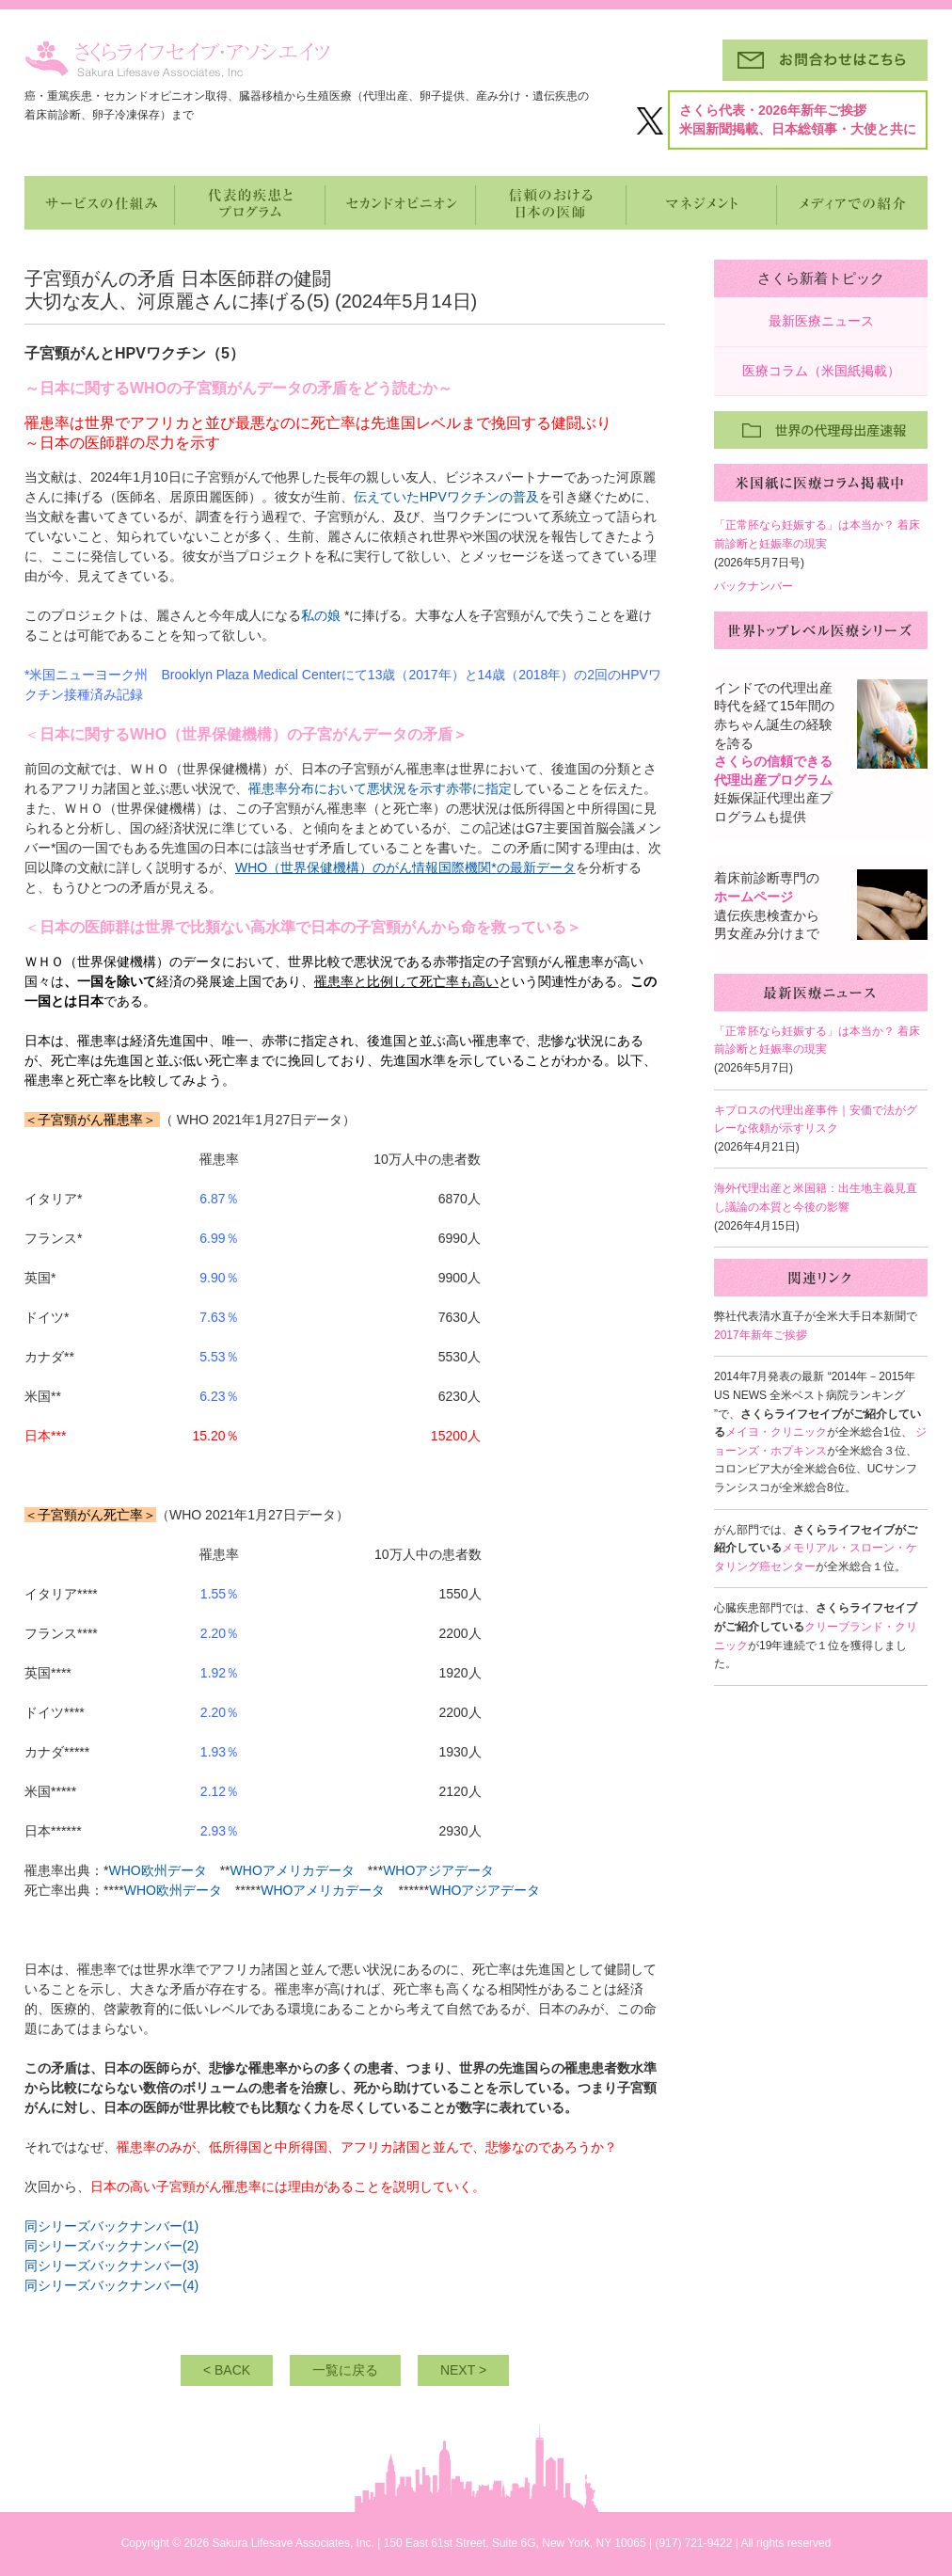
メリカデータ (345, 1890)
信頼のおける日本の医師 (551, 203)
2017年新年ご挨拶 (760, 1335)
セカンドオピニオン (400, 203)
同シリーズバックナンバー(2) (111, 2245)
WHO (399, 1870)
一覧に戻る (345, 2369)
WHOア (451, 1890)
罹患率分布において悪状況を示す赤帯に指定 (380, 788)
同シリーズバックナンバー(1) (111, 2226)
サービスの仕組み (99, 203)
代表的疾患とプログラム (250, 203)
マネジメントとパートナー (702, 203)
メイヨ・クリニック (776, 1432)
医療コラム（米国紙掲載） (821, 370)
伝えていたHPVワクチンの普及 (446, 496)
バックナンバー (753, 586)
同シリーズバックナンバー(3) (111, 2265)
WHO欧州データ (157, 1870)
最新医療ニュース (821, 320)
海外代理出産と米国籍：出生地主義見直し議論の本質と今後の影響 (815, 1198)
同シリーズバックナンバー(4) (111, 2285)
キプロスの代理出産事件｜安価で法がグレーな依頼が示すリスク (815, 1120)
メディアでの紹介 (852, 203)
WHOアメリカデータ (292, 1870)
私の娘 (321, 615)
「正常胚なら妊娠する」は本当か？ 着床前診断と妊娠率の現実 (817, 534)
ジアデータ (461, 1870)
